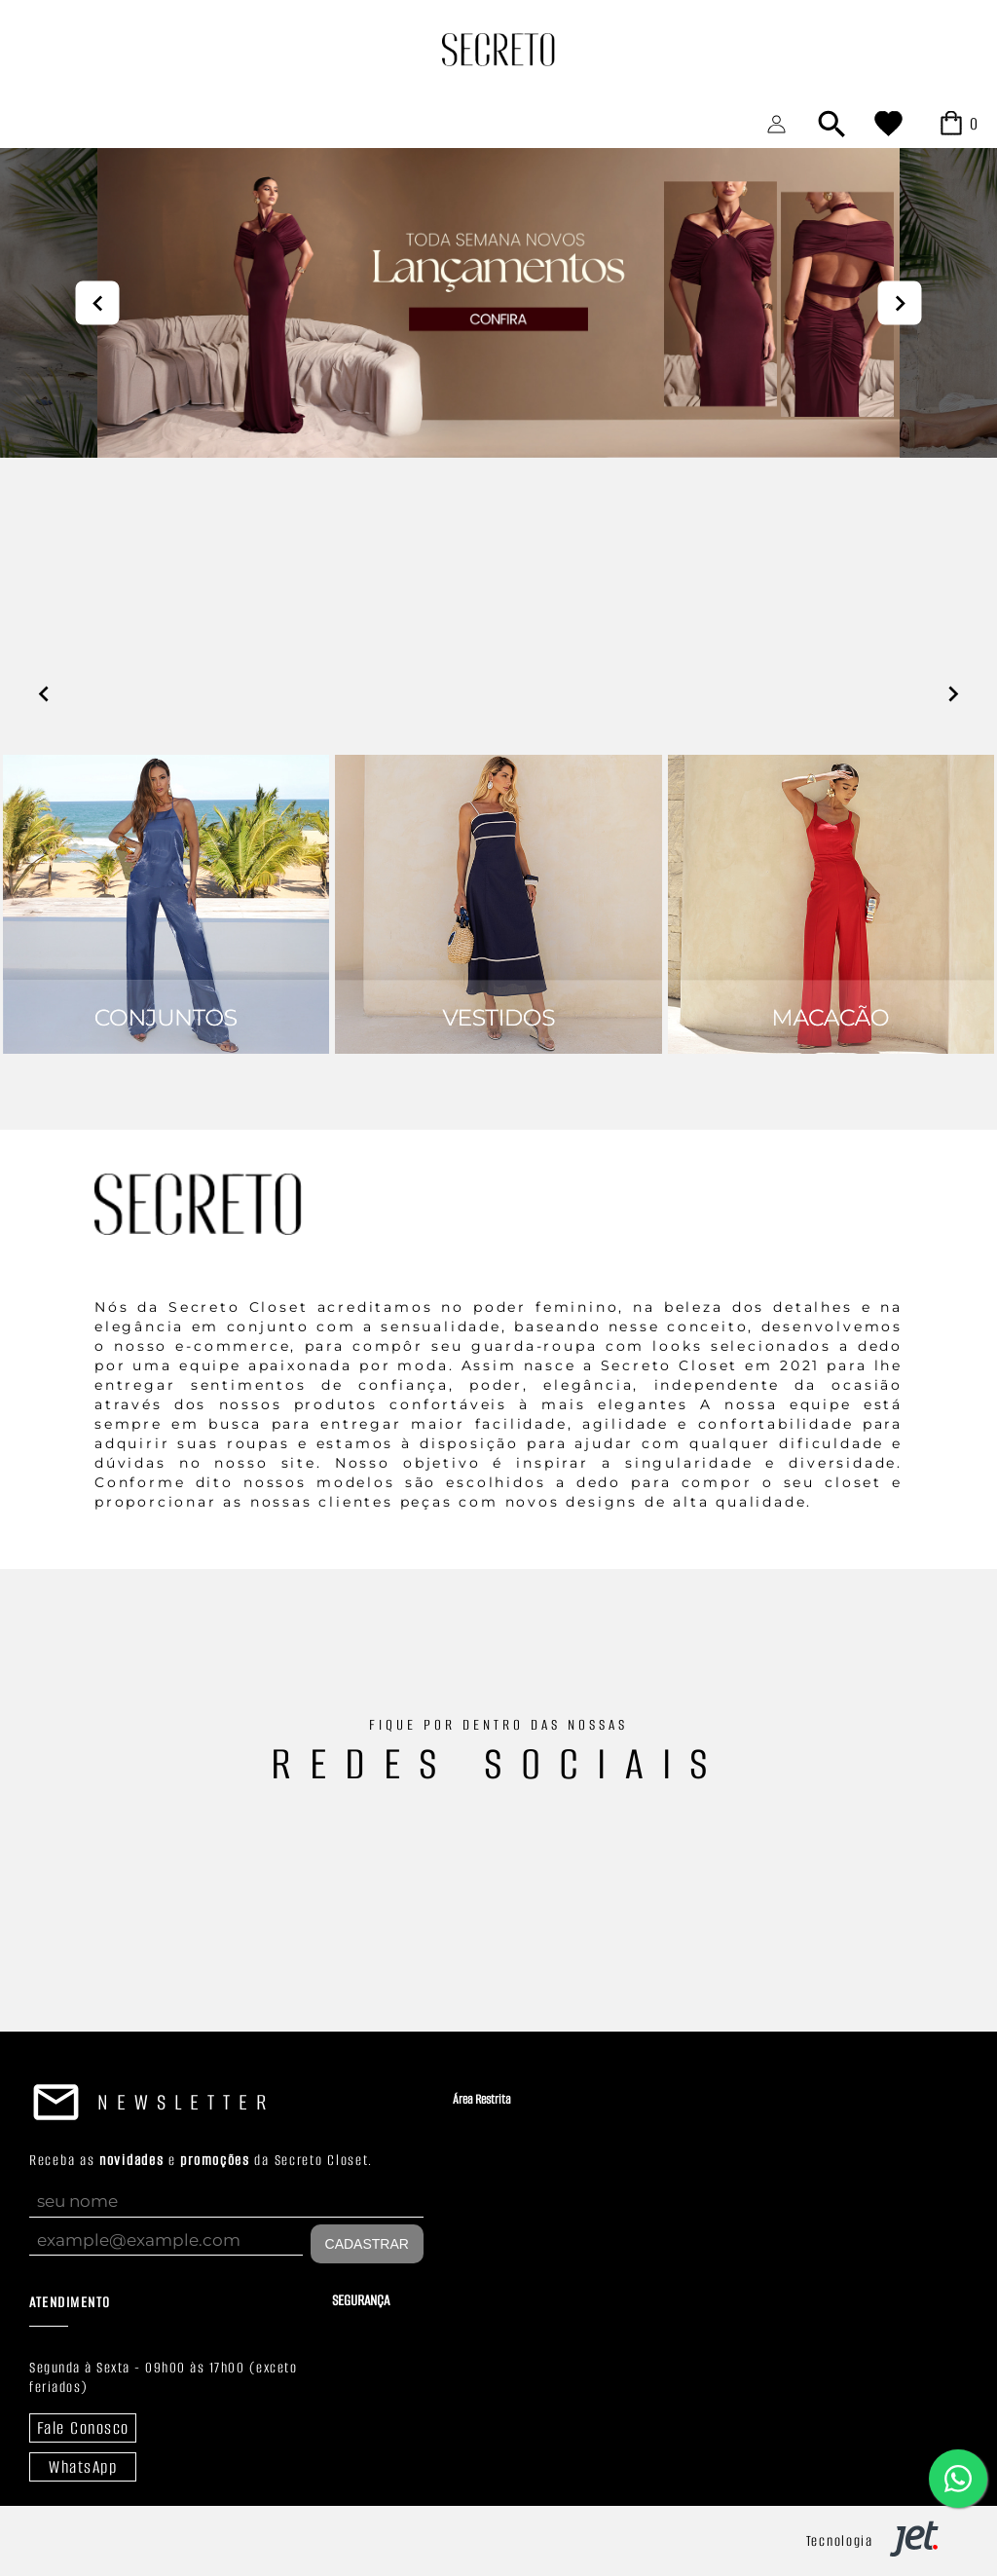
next (900, 302)
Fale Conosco (83, 2428)
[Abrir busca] (831, 123)
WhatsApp (83, 2467)
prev (98, 302)
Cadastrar (367, 2244)
